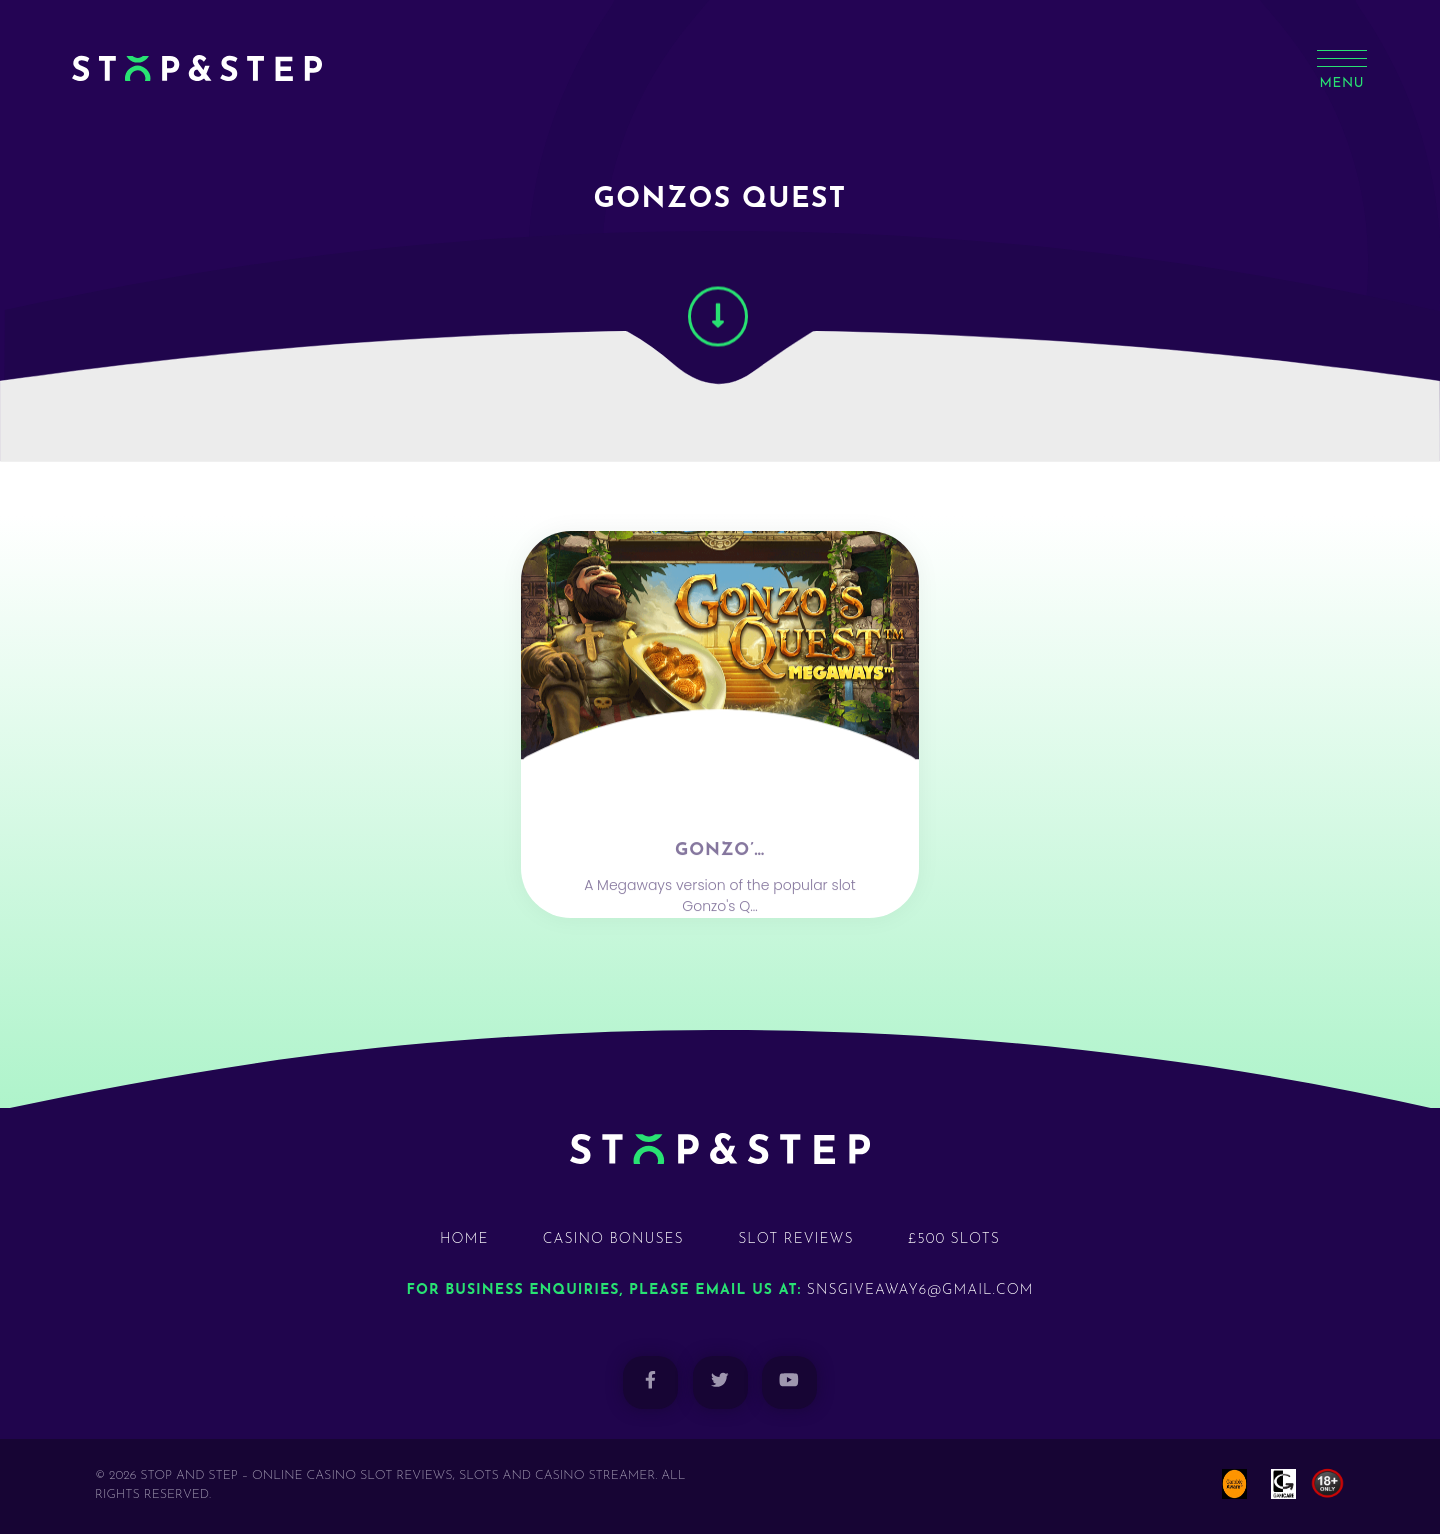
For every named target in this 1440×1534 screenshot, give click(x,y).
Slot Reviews (796, 1239)
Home (464, 1239)
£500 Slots (954, 1239)
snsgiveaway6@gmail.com (920, 1290)
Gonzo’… (720, 888)
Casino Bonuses (613, 1239)
